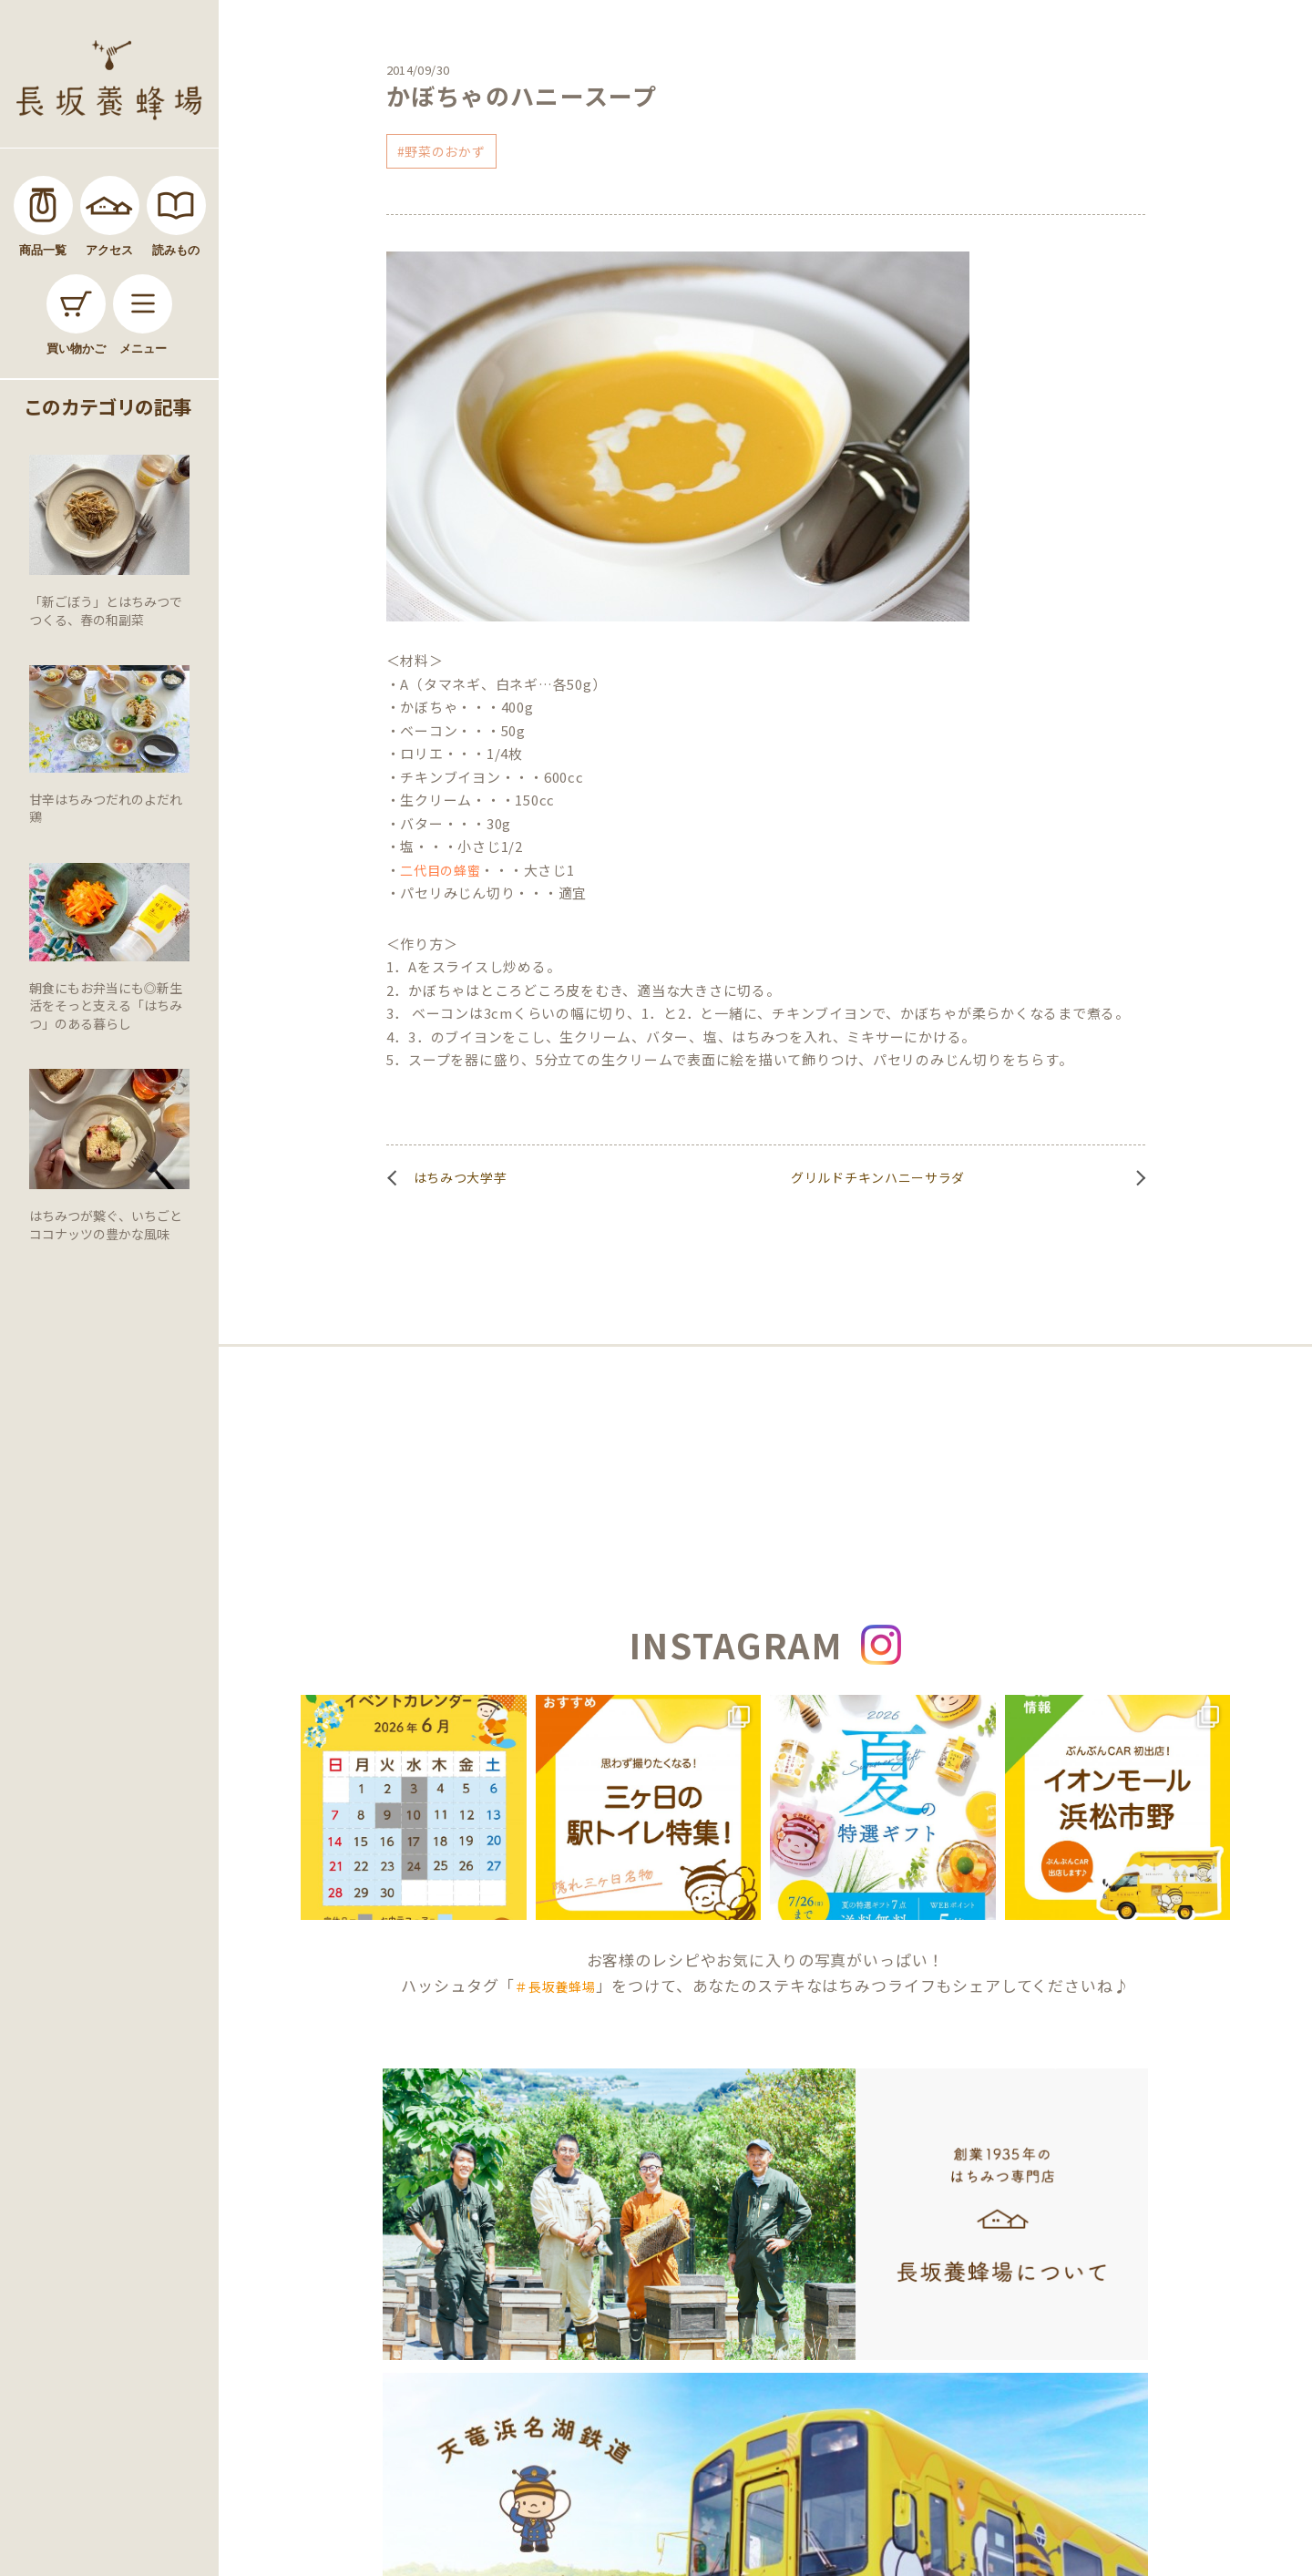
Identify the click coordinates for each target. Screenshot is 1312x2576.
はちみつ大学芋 (460, 1177)
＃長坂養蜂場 (555, 1986)
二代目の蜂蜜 (440, 870)
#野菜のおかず (441, 151)
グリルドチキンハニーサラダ (878, 1177)
